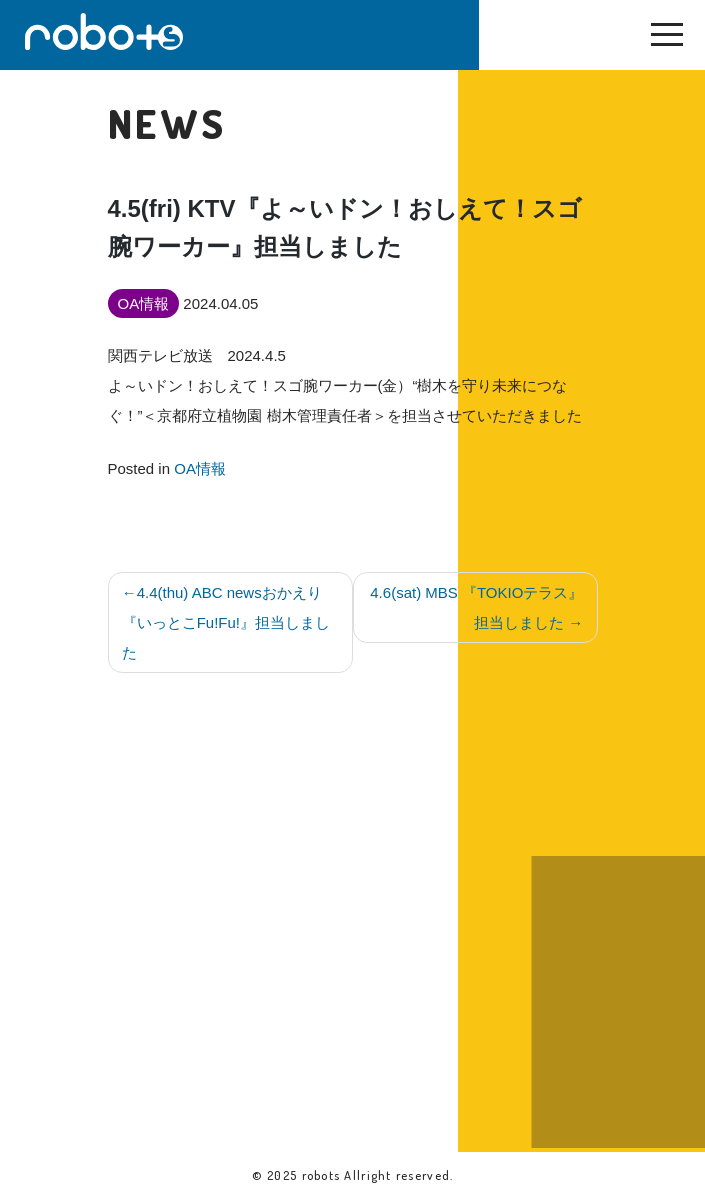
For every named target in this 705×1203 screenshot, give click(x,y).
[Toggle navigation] (667, 39)
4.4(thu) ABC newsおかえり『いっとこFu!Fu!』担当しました (226, 622)
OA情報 (200, 468)
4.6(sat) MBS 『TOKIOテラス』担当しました (476, 607)
